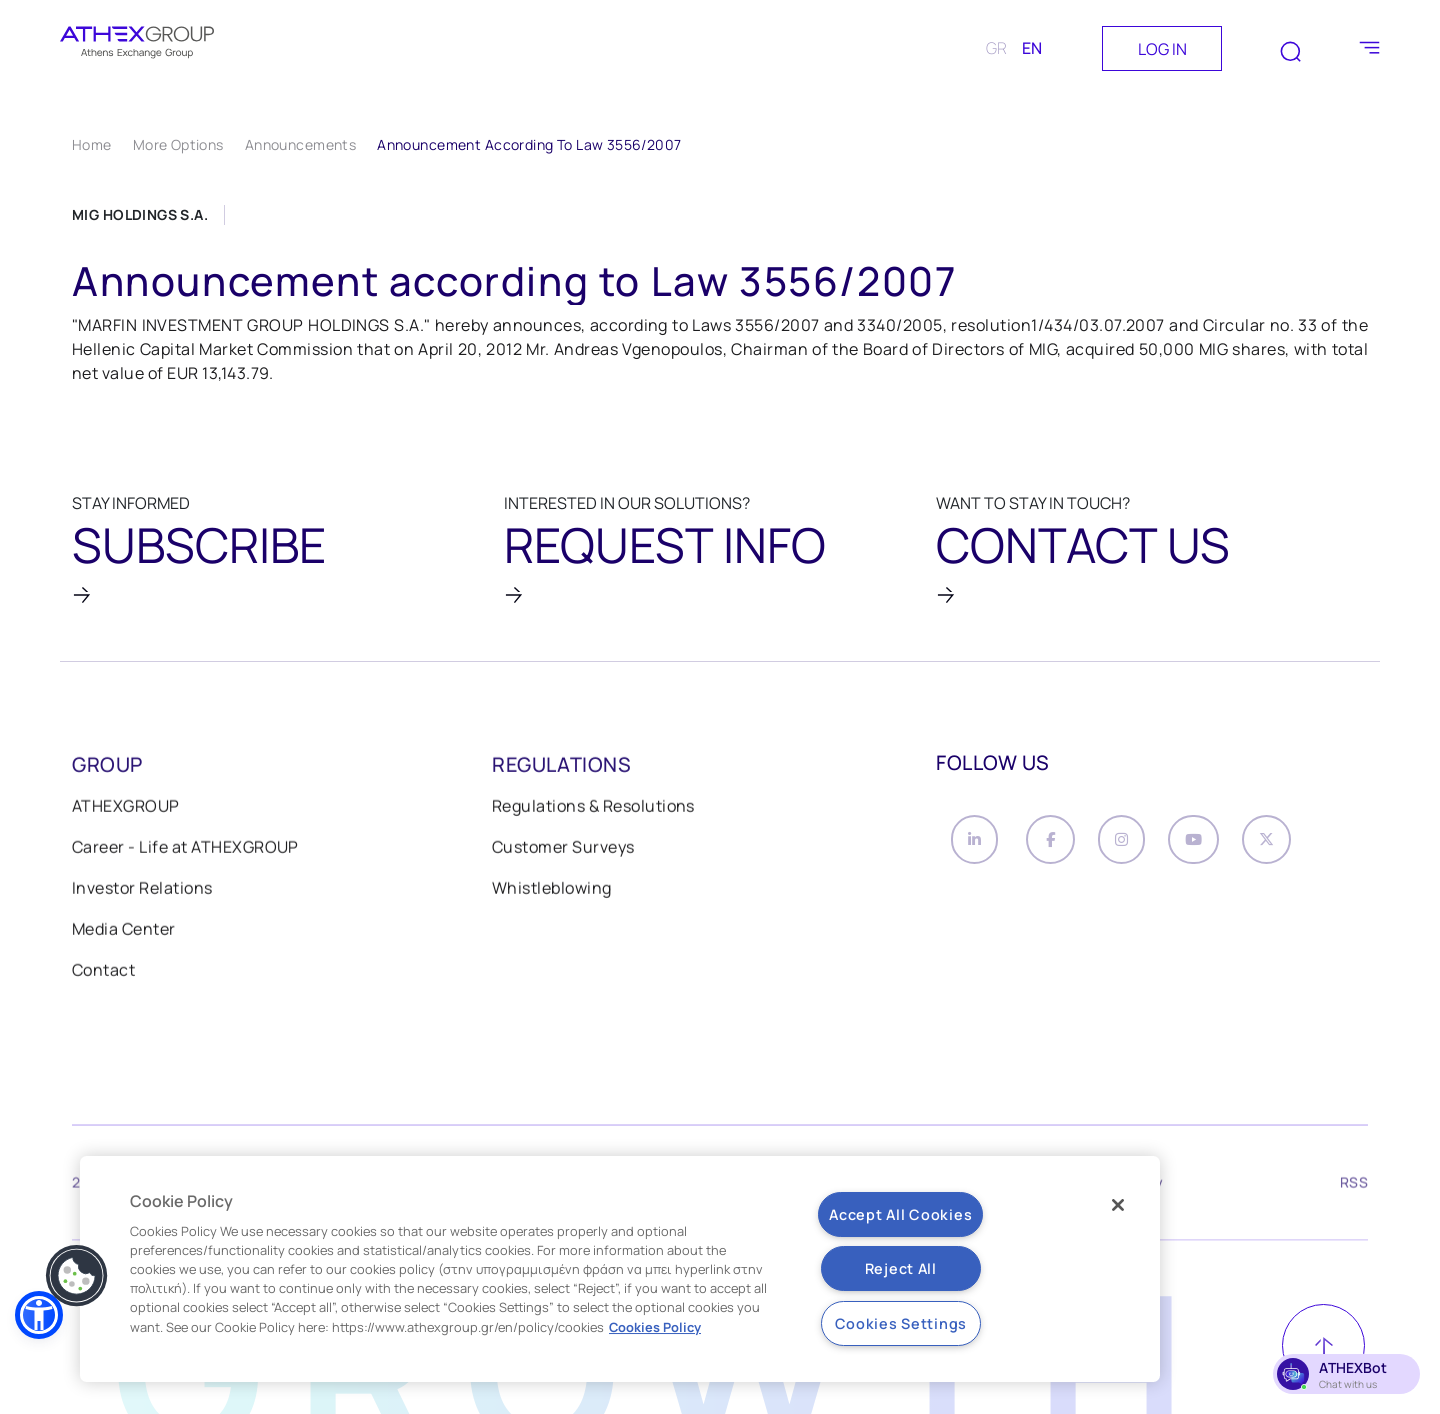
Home (92, 144)
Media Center (124, 931)
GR (996, 48)
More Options (178, 144)
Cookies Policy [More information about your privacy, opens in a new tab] (655, 1327)
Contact (103, 972)
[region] (620, 1269)
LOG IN (1162, 49)
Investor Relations (142, 890)
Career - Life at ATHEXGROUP (185, 849)
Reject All (901, 1268)
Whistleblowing (552, 890)
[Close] (1118, 1205)
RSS (1354, 1186)
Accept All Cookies (900, 1214)
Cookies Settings (901, 1323)
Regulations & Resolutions (593, 808)
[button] (39, 1315)
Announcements (300, 144)
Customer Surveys (563, 849)
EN (1032, 48)
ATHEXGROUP (126, 808)
